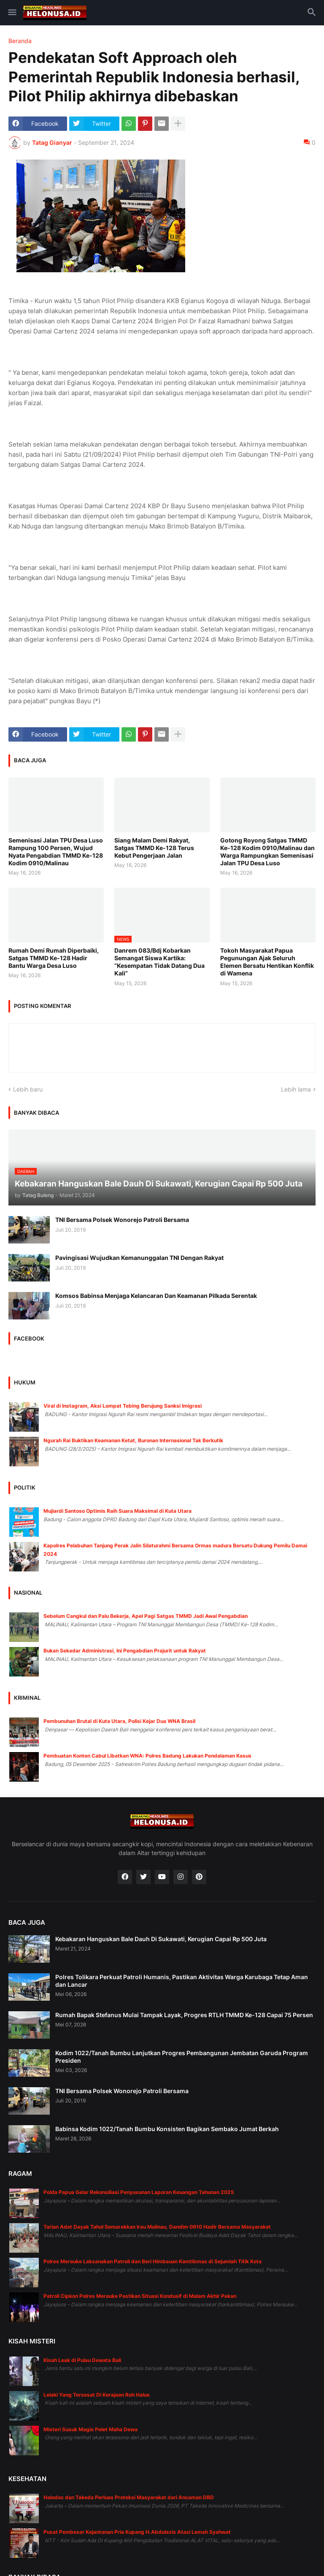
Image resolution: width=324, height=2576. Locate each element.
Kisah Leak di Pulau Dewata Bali (82, 2360)
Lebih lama (296, 1089)
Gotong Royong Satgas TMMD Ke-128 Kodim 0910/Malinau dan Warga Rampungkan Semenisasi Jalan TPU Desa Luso (267, 852)
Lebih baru (28, 1089)
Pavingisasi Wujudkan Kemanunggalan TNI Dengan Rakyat (139, 1257)
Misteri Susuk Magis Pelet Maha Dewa (90, 2429)
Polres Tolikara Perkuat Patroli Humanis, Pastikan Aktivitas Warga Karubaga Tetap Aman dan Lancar (181, 1980)
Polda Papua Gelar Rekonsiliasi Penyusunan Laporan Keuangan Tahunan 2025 (138, 2192)
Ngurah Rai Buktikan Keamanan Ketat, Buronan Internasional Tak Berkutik (133, 1440)
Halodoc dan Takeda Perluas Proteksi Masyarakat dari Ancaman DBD (128, 2497)
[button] (11, 12)
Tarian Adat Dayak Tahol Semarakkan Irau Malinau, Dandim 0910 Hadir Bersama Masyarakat (157, 2227)
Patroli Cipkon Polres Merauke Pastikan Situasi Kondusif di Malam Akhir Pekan (139, 2296)
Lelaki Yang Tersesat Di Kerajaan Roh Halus (96, 2395)
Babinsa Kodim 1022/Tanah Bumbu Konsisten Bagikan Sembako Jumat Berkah (167, 2128)
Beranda (20, 41)
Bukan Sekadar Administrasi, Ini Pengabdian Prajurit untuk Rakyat (124, 1650)
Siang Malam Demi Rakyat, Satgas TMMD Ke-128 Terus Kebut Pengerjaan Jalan (154, 848)
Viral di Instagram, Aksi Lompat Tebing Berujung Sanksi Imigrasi (122, 1406)
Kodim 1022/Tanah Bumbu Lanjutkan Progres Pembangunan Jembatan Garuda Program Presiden (181, 2056)
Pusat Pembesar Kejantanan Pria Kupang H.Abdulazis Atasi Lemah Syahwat (137, 2532)
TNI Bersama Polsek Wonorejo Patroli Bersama (122, 1219)
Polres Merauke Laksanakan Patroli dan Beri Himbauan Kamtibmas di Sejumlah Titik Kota (152, 2261)
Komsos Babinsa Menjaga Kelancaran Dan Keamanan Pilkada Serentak (156, 1295)
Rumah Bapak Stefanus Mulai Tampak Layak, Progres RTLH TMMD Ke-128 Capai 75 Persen (184, 2014)
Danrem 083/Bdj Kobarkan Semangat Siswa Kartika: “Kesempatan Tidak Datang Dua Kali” (159, 962)
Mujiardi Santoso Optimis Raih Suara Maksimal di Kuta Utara (117, 1511)
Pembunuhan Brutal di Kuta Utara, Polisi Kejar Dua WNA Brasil (119, 1721)
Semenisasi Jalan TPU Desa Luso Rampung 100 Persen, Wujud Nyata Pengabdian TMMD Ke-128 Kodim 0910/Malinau (55, 852)
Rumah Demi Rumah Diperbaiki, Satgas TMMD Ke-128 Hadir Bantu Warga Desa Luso (53, 958)
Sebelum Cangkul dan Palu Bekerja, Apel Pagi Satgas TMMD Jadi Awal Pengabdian (145, 1616)
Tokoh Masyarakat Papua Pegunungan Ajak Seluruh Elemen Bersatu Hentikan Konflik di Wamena (267, 962)
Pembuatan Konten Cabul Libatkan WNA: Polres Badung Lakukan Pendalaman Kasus (147, 1756)
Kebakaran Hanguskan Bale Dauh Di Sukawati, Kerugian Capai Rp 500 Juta (161, 1938)
